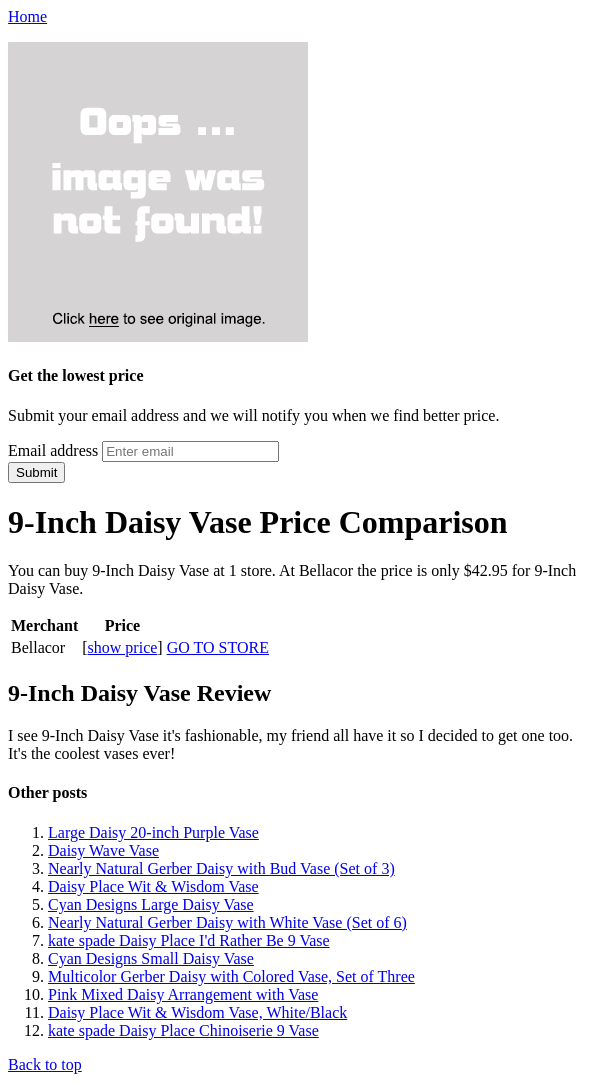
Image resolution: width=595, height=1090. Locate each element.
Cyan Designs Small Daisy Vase (151, 958)
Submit (36, 472)
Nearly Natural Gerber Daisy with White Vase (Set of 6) (227, 922)
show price (123, 647)
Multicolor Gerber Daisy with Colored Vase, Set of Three (231, 976)
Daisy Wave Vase (103, 850)
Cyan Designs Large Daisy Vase (151, 904)
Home (27, 16)
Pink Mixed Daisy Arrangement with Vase (183, 994)
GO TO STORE (218, 647)
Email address (53, 450)
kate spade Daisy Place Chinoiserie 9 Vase (183, 1030)
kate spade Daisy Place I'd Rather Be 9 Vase (189, 940)
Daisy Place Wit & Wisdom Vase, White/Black (197, 1012)
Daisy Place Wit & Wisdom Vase (153, 886)
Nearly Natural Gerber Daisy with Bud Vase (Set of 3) (221, 868)
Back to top (45, 1064)
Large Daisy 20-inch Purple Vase (153, 832)
